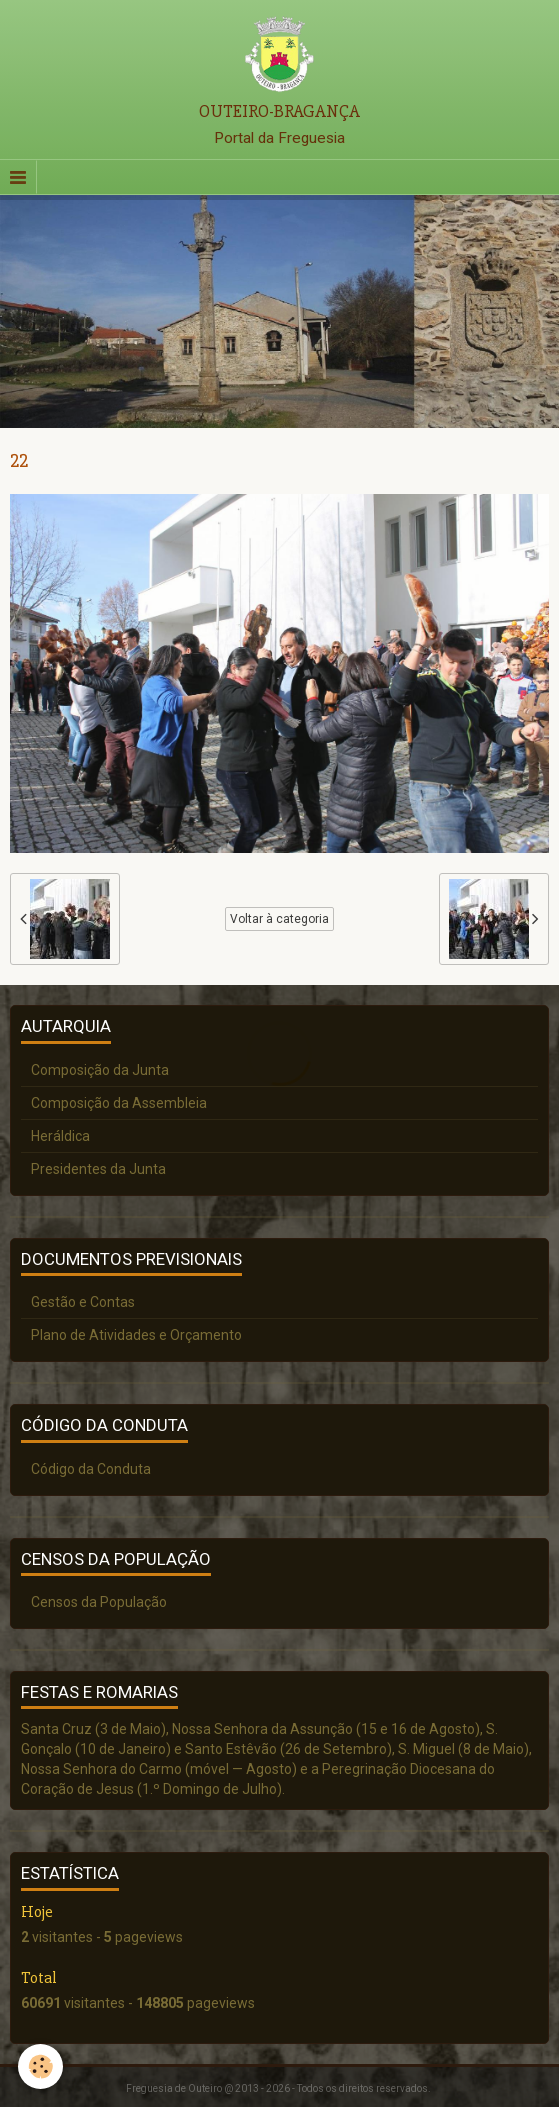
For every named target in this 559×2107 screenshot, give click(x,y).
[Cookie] (40, 2066)
